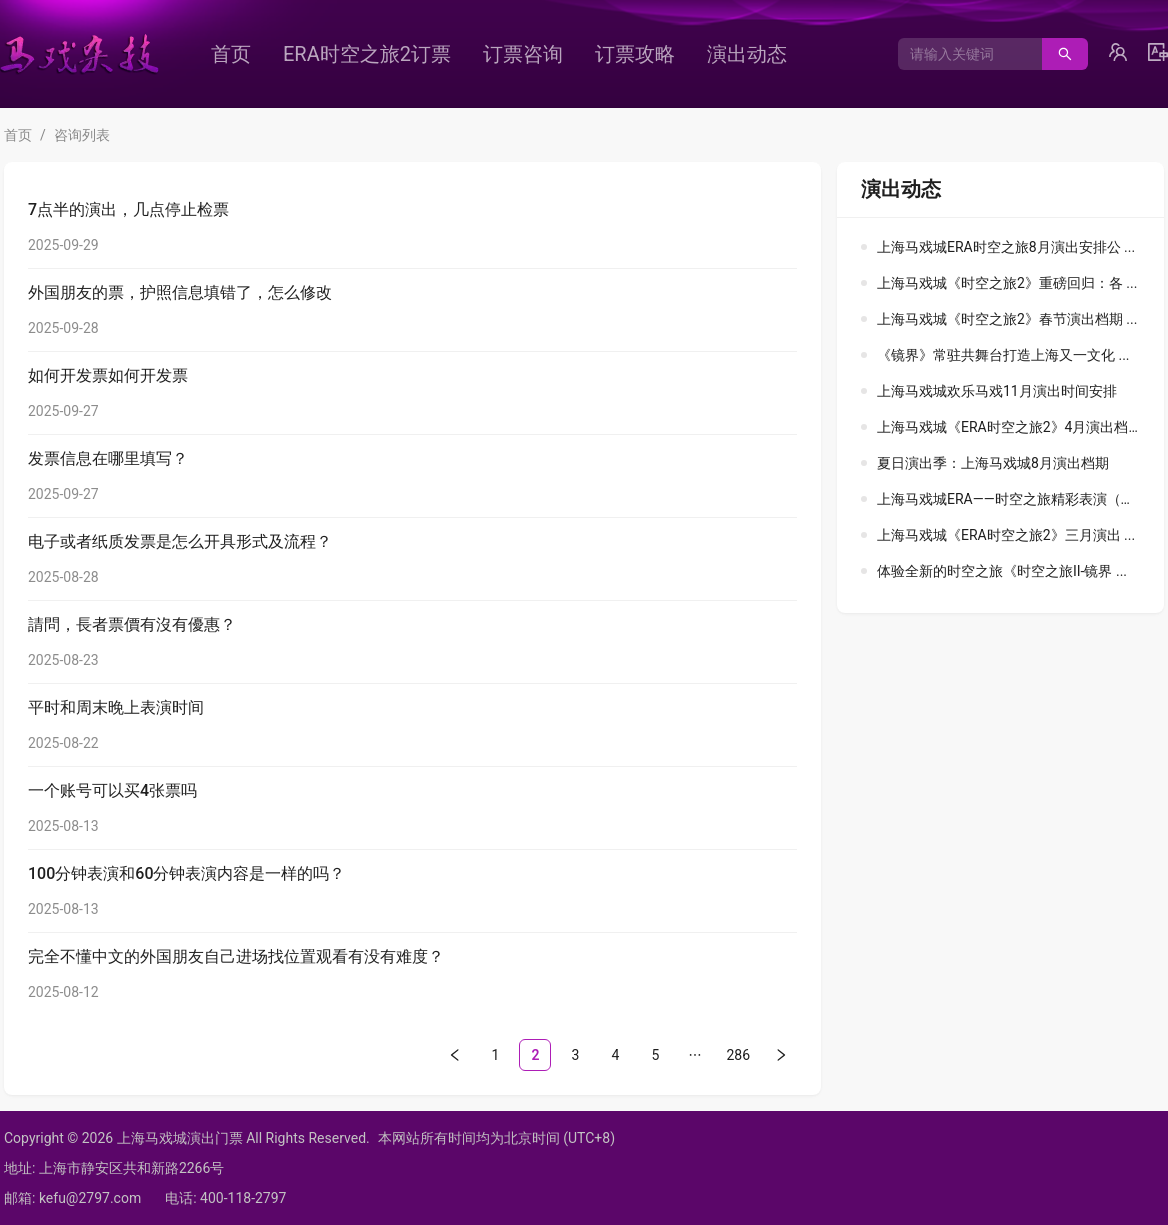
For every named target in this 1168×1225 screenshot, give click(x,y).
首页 (231, 54)
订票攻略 (635, 54)
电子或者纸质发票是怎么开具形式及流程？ (180, 541)
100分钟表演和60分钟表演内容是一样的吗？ (186, 873)
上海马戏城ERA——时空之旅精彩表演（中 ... (1013, 499)
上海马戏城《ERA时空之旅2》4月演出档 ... (1010, 427)
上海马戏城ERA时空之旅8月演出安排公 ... (1006, 247)
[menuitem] (231, 54)
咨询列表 (82, 135)
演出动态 (747, 54)
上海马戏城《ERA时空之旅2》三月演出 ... (1006, 535)
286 (738, 1055)
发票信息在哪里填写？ (108, 458)
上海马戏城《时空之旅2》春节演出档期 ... (1007, 319)
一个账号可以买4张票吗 (112, 790)
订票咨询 (523, 54)
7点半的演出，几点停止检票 (128, 209)
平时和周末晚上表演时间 (116, 707)
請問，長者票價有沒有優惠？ (132, 624)
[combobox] (962, 54)
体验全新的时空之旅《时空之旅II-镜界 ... (1002, 571)
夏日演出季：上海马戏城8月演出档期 (993, 463)
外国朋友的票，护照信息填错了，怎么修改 (180, 292)
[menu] (535, 54)
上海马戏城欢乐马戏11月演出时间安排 (997, 391)
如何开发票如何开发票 (108, 375)
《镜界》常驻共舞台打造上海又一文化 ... (1003, 355)
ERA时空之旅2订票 (367, 54)
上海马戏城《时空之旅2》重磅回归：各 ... (1007, 283)
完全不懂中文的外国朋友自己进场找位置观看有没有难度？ (236, 956)
